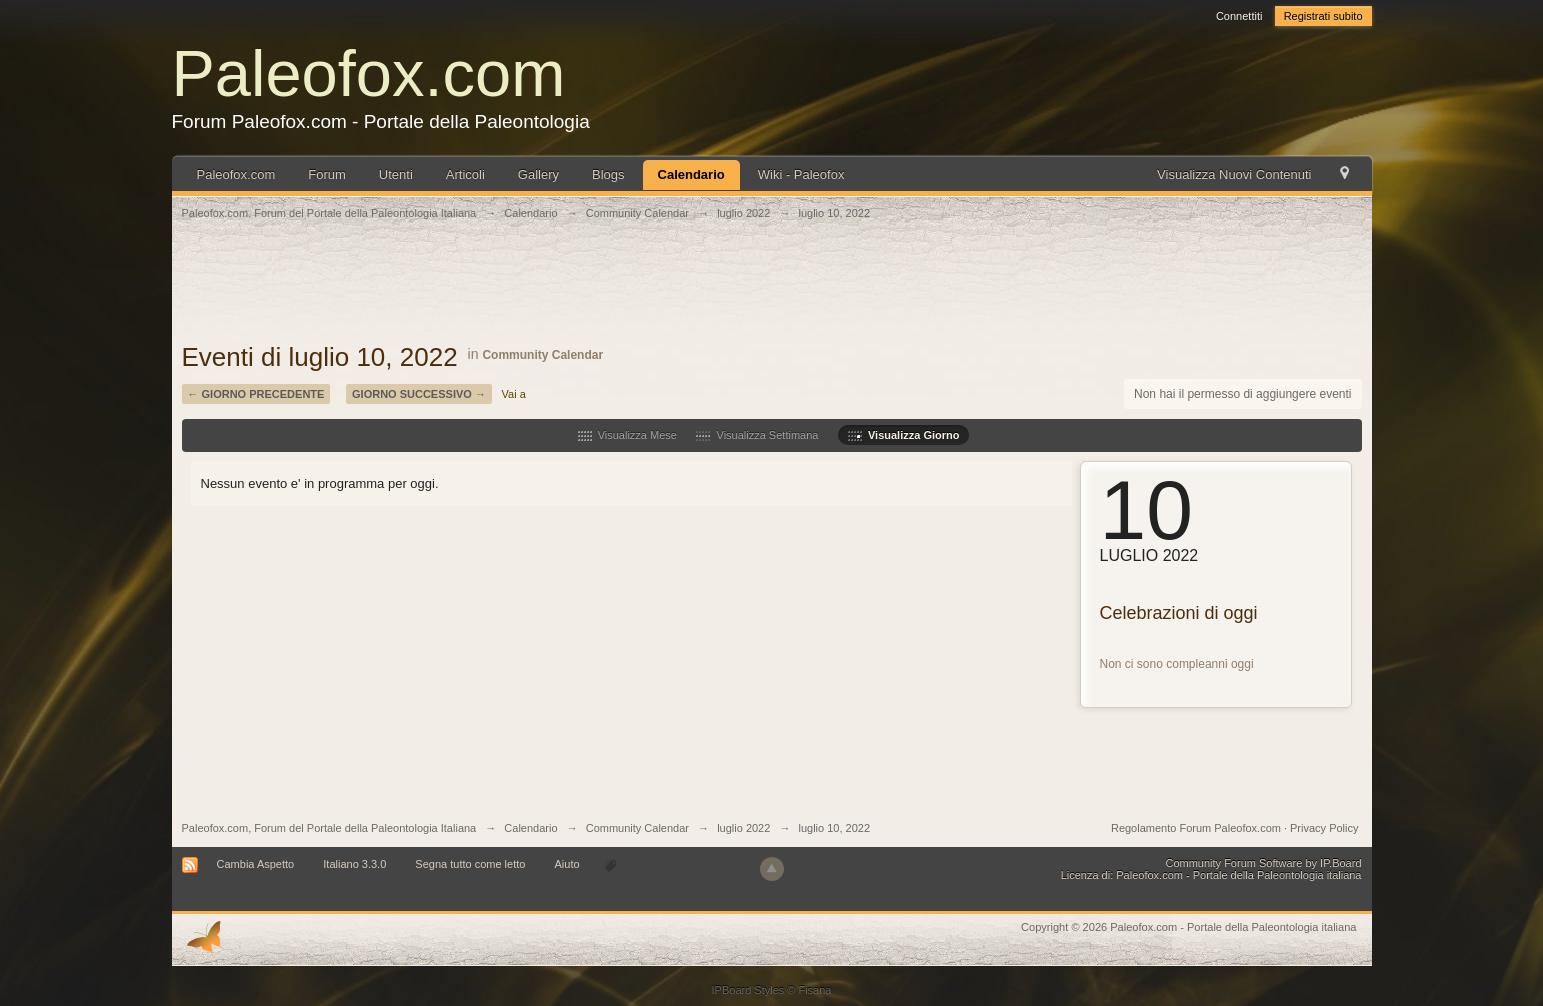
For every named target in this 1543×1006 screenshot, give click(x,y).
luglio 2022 (743, 828)
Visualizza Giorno (904, 435)
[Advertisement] (772, 292)
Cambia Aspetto (256, 864)
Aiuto (568, 864)
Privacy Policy (1324, 828)
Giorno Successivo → (419, 394)
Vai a (514, 394)
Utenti (396, 174)
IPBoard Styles (748, 990)
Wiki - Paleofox (801, 174)
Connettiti (1239, 16)
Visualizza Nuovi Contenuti (1234, 174)
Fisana (814, 990)
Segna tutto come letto (470, 864)
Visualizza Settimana (757, 435)
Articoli (465, 174)
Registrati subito (1323, 16)
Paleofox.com (369, 73)
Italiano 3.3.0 (354, 864)
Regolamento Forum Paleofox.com (1196, 828)
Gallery (538, 174)
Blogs (608, 174)
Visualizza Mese (627, 435)
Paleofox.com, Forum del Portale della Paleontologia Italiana (329, 828)
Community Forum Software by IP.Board (1263, 863)
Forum (327, 174)
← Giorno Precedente (256, 394)
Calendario (691, 174)
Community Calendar (542, 355)
